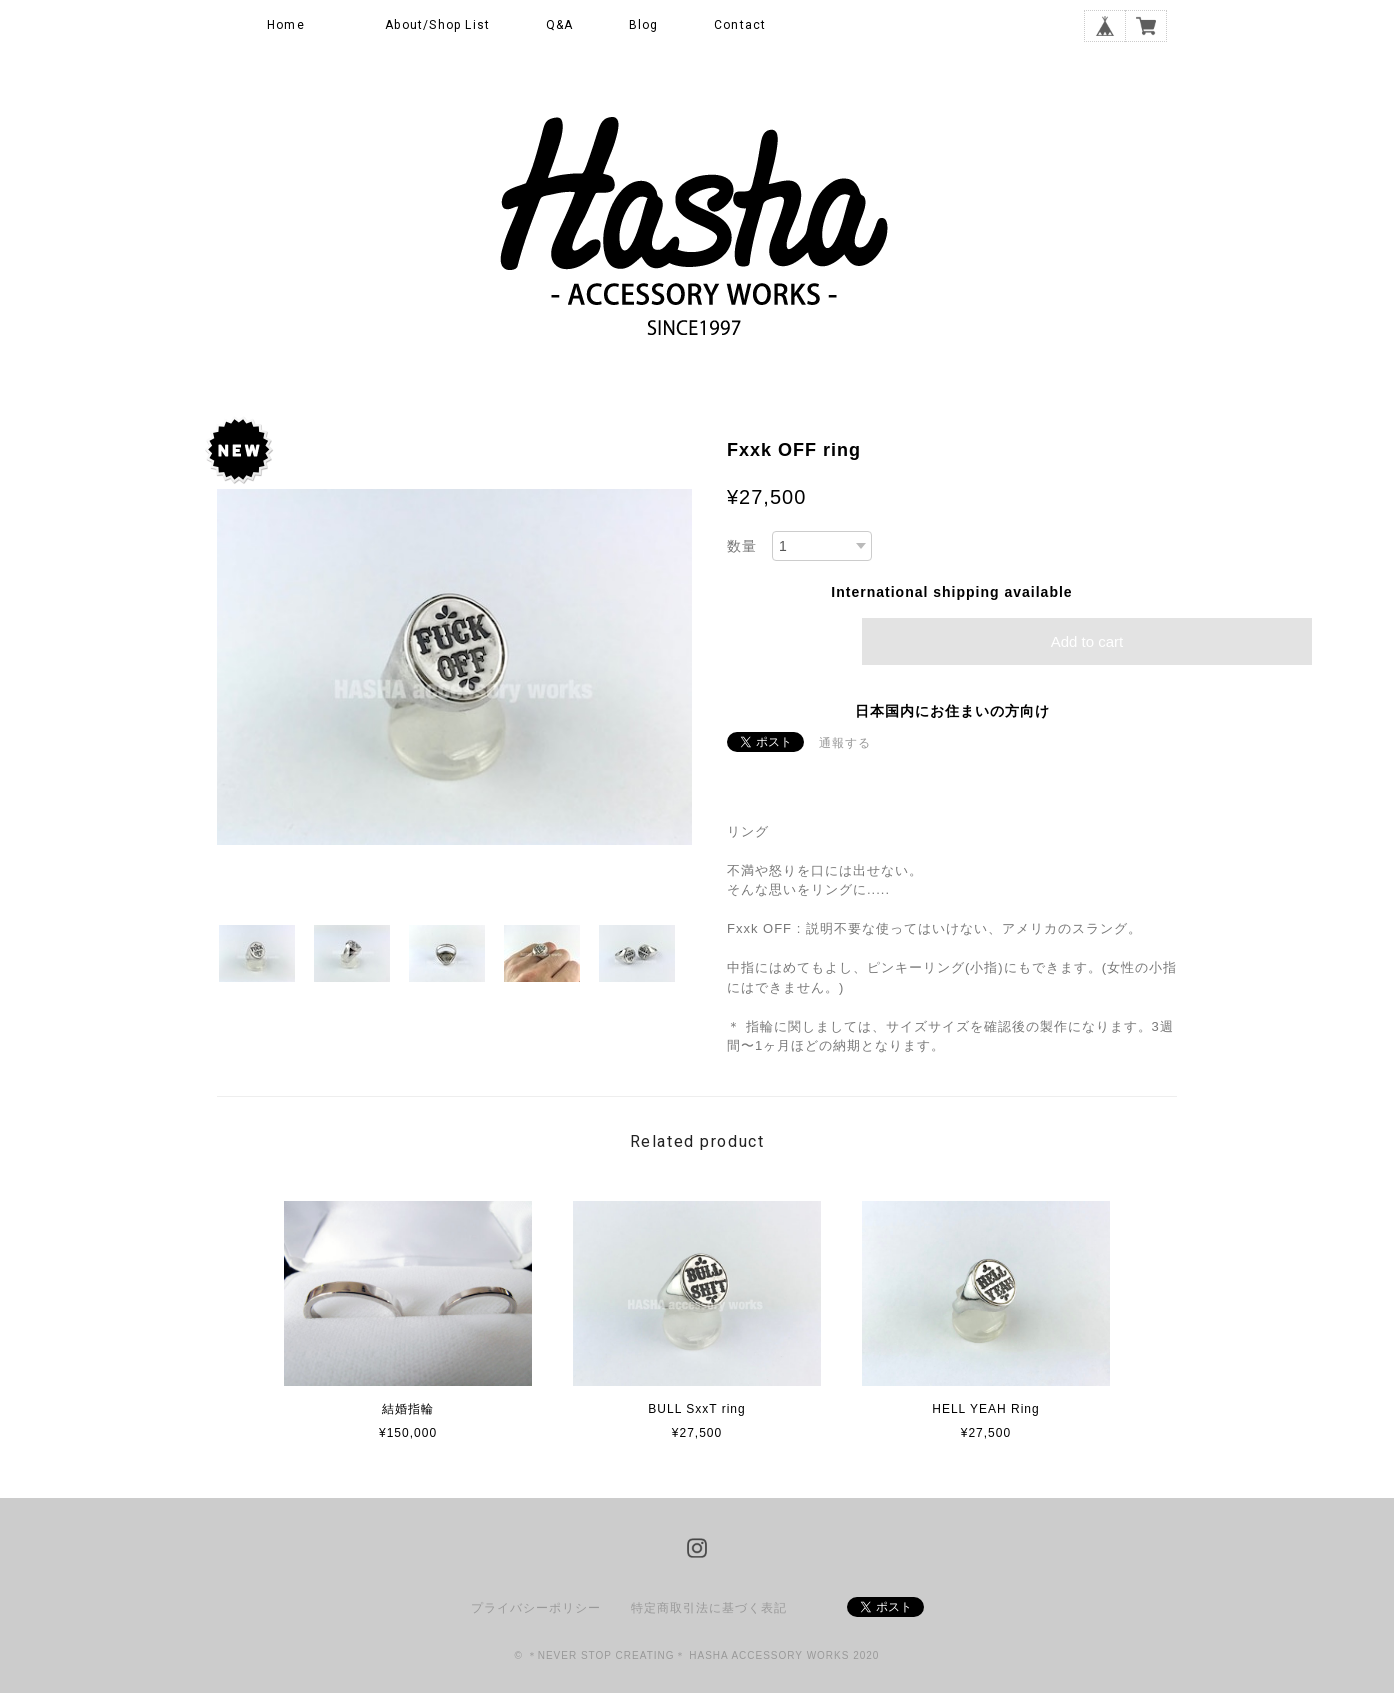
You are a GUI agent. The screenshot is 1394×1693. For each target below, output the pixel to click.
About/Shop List (437, 25)
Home (286, 25)
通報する (845, 743)
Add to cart (1087, 641)
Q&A (560, 25)
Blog (644, 25)
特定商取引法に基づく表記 (709, 1608)
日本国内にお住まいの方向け (952, 711)
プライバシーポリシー (536, 1608)
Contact (740, 25)
